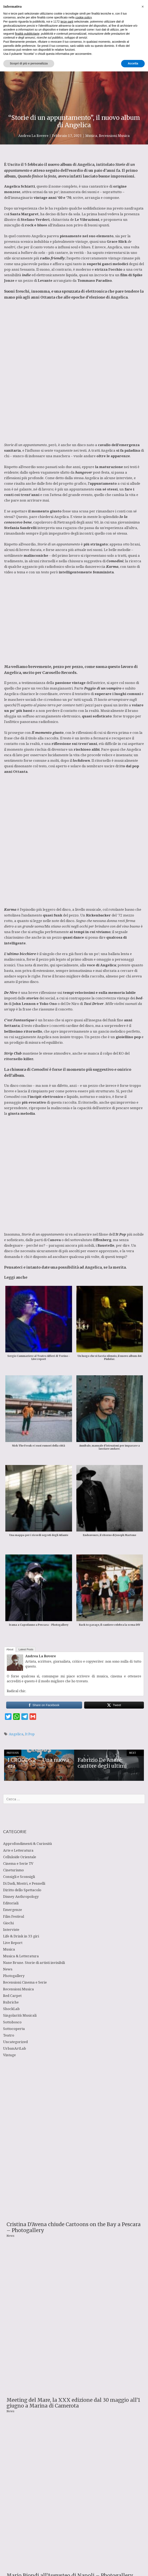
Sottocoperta (14, 1785)
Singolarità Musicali (20, 1772)
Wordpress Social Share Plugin (50, 2154)
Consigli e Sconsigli (19, 1633)
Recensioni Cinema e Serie (25, 1739)
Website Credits (89, 2145)
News (7, 1726)
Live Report (12, 1699)
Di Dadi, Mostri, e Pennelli (24, 1640)
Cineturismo (13, 1627)
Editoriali (10, 1660)
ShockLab (11, 1765)
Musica (91, 135)
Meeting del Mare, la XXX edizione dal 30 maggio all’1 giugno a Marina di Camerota (73, 1887)
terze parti (67, 2526)
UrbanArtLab (14, 1805)
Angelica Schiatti (19, 186)
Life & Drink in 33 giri (21, 1693)
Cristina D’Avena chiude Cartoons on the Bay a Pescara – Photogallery (74, 1848)
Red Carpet (12, 1752)
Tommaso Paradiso (94, 280)
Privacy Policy (20, 2116)
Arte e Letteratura (18, 1607)
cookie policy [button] (83, 2522)
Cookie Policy (19, 2128)
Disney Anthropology (21, 1653)
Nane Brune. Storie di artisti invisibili (34, 1719)
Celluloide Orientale (19, 1613)
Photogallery (14, 1732)
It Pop (30, 1490)
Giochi (8, 1679)
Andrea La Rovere (40, 1413)
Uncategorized (15, 1798)
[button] (142, 2511)
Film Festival (13, 1673)
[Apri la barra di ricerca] (117, 5)
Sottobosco (12, 1779)
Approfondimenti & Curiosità (27, 1600)
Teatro (8, 1792)
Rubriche (11, 1759)
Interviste (11, 1686)
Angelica (16, 1490)
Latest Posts (26, 1406)
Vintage (9, 1812)
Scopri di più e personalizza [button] (29, 2568)
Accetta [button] (133, 2568)
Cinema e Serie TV (18, 1620)
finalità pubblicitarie (27, 2538)
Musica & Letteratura (21, 1712)
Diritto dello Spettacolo (22, 1646)
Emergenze (12, 1666)
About (9, 1406)
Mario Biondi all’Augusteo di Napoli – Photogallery (70, 1924)
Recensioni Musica (114, 135)
